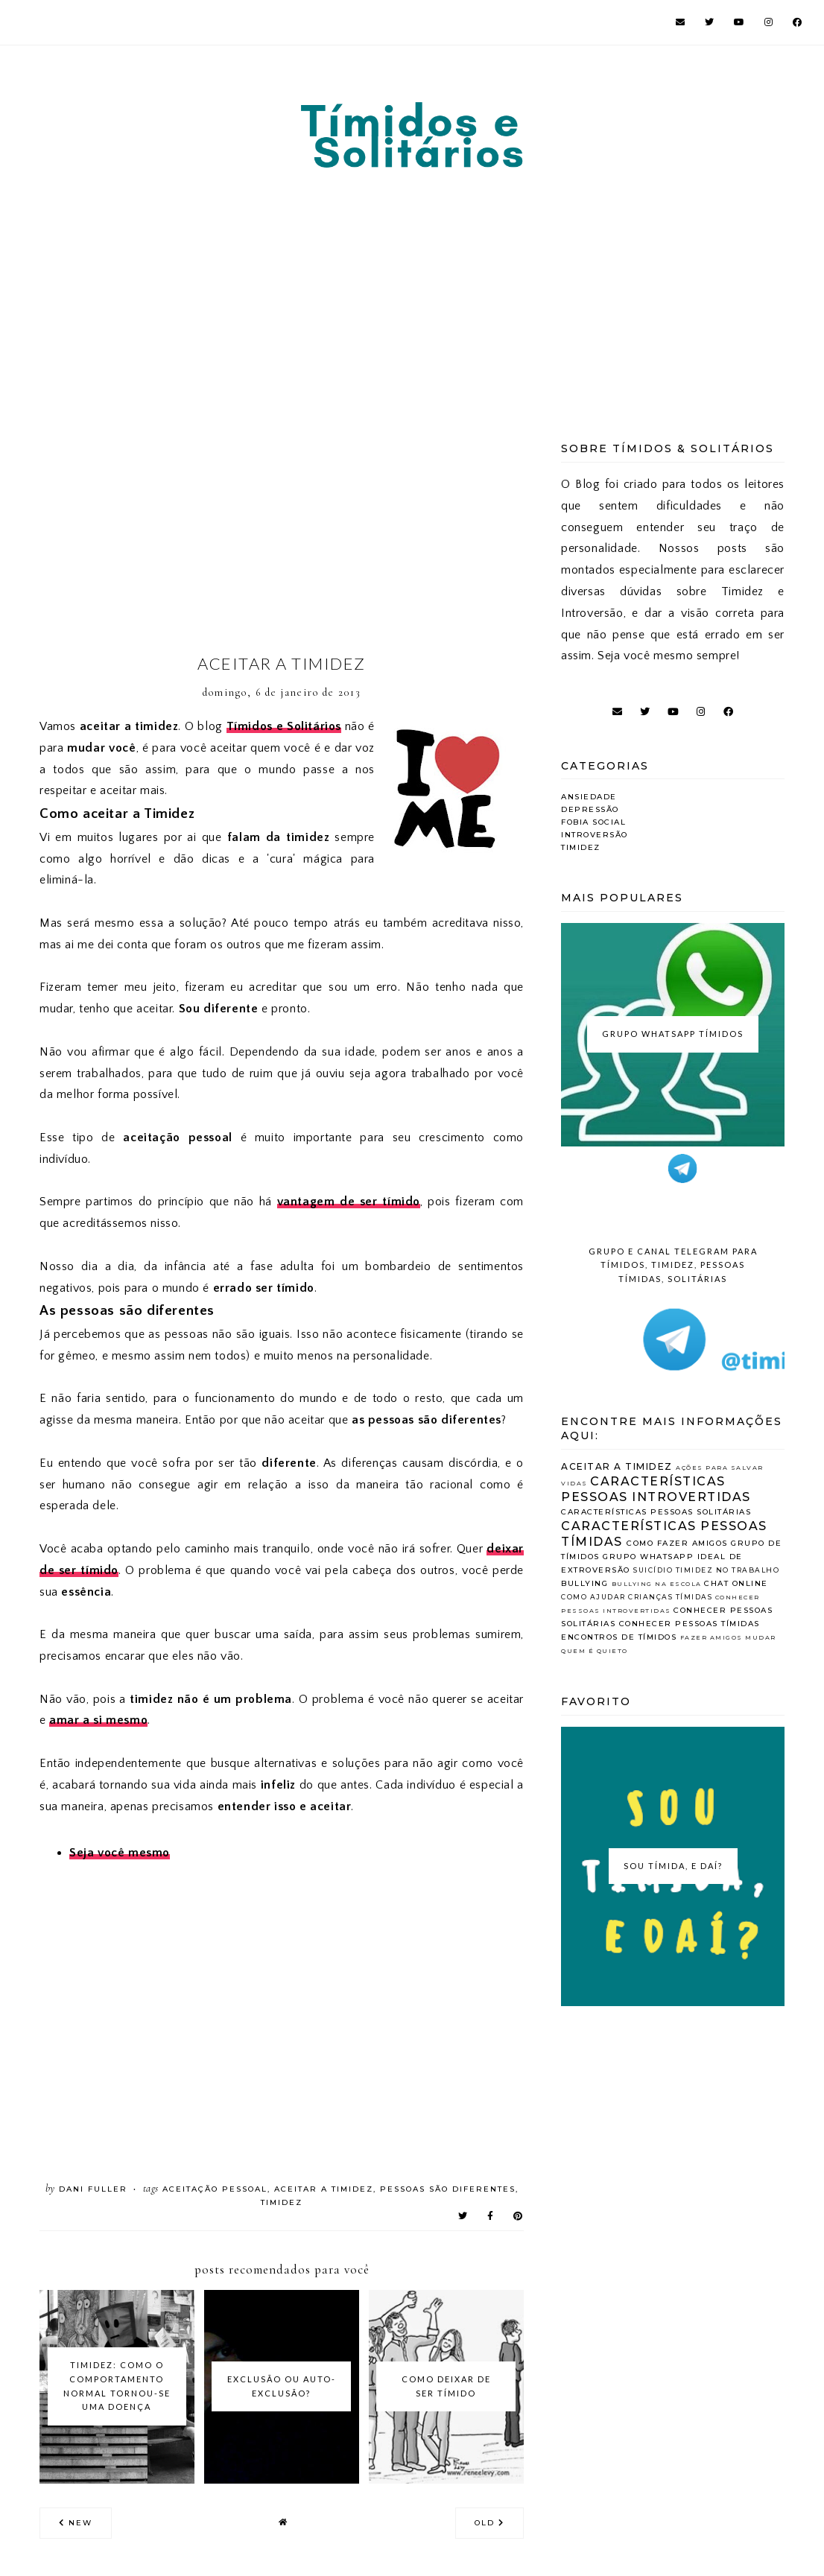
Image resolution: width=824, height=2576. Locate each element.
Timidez (281, 2202)
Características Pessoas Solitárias (656, 1512)
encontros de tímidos (618, 1637)
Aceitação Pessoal (214, 2189)
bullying (584, 1583)
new (75, 2523)
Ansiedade (589, 797)
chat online (736, 1583)
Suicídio (653, 1570)
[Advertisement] (412, 285)
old (489, 2523)
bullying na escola (657, 1583)
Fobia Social (593, 822)
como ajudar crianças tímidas (636, 1597)
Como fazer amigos (677, 1543)
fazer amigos (711, 1637)
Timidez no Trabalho (728, 1570)
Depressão (590, 809)
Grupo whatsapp (648, 1556)
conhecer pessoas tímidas (689, 1623)
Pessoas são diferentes (448, 2189)
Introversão (594, 835)
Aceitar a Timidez (323, 2189)
